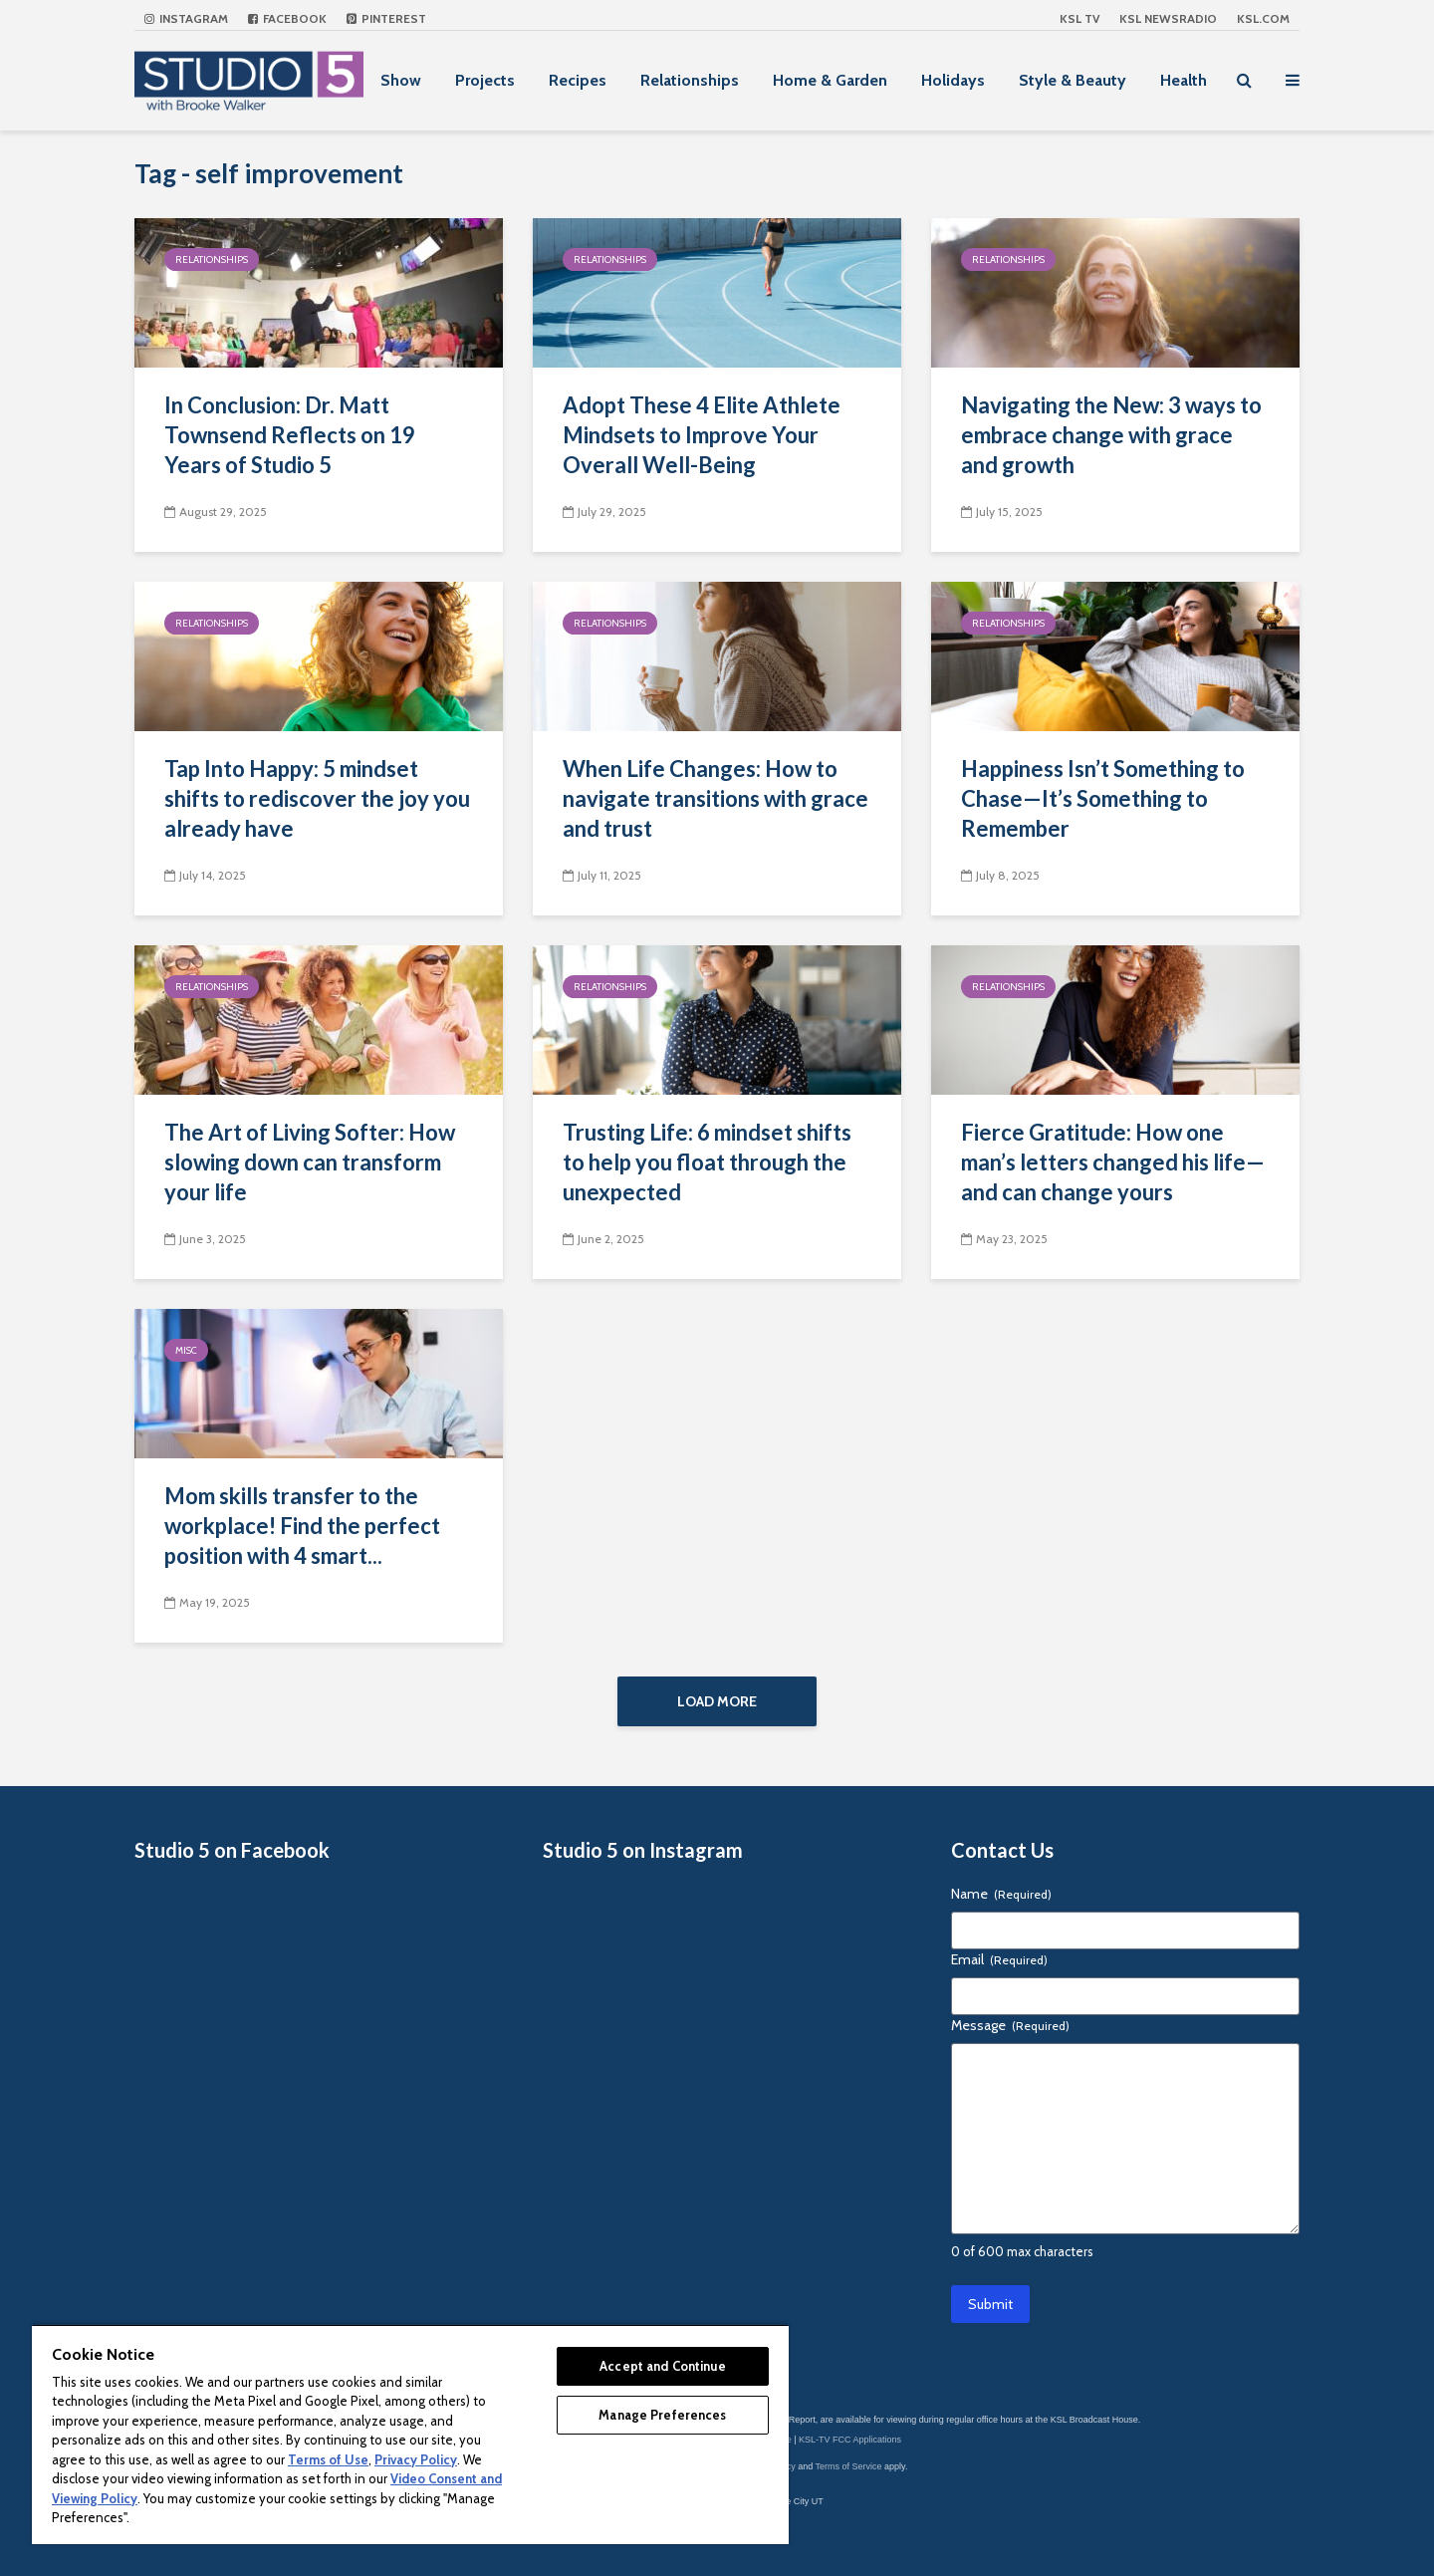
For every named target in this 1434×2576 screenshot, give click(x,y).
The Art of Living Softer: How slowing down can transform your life (309, 1162)
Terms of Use (328, 2459)
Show (400, 80)
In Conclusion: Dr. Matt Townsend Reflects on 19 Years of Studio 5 (289, 434)
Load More (717, 1701)
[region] (410, 2434)
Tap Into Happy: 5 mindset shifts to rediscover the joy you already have (317, 798)
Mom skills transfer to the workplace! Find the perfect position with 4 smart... (302, 1525)
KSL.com (1263, 18)
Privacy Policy (415, 2459)
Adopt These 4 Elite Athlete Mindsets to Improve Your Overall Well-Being (701, 434)
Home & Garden (830, 80)
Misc (186, 1350)
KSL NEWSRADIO (1168, 18)
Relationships (689, 80)
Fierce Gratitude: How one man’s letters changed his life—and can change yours (1113, 1162)
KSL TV (1079, 18)
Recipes (577, 80)
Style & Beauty (1072, 80)
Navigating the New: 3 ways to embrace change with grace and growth (1111, 434)
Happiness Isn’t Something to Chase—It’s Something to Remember (1103, 798)
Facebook (287, 18)
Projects (485, 80)
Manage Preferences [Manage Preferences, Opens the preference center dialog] (662, 2415)
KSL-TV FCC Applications (850, 2440)
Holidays (953, 80)
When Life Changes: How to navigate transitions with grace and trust (715, 798)
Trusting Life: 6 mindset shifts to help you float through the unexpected (707, 1162)
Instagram (186, 18)
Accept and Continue (662, 2366)
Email (999, 1959)
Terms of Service (849, 2466)
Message (1010, 2025)
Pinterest (386, 18)
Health (1183, 80)
